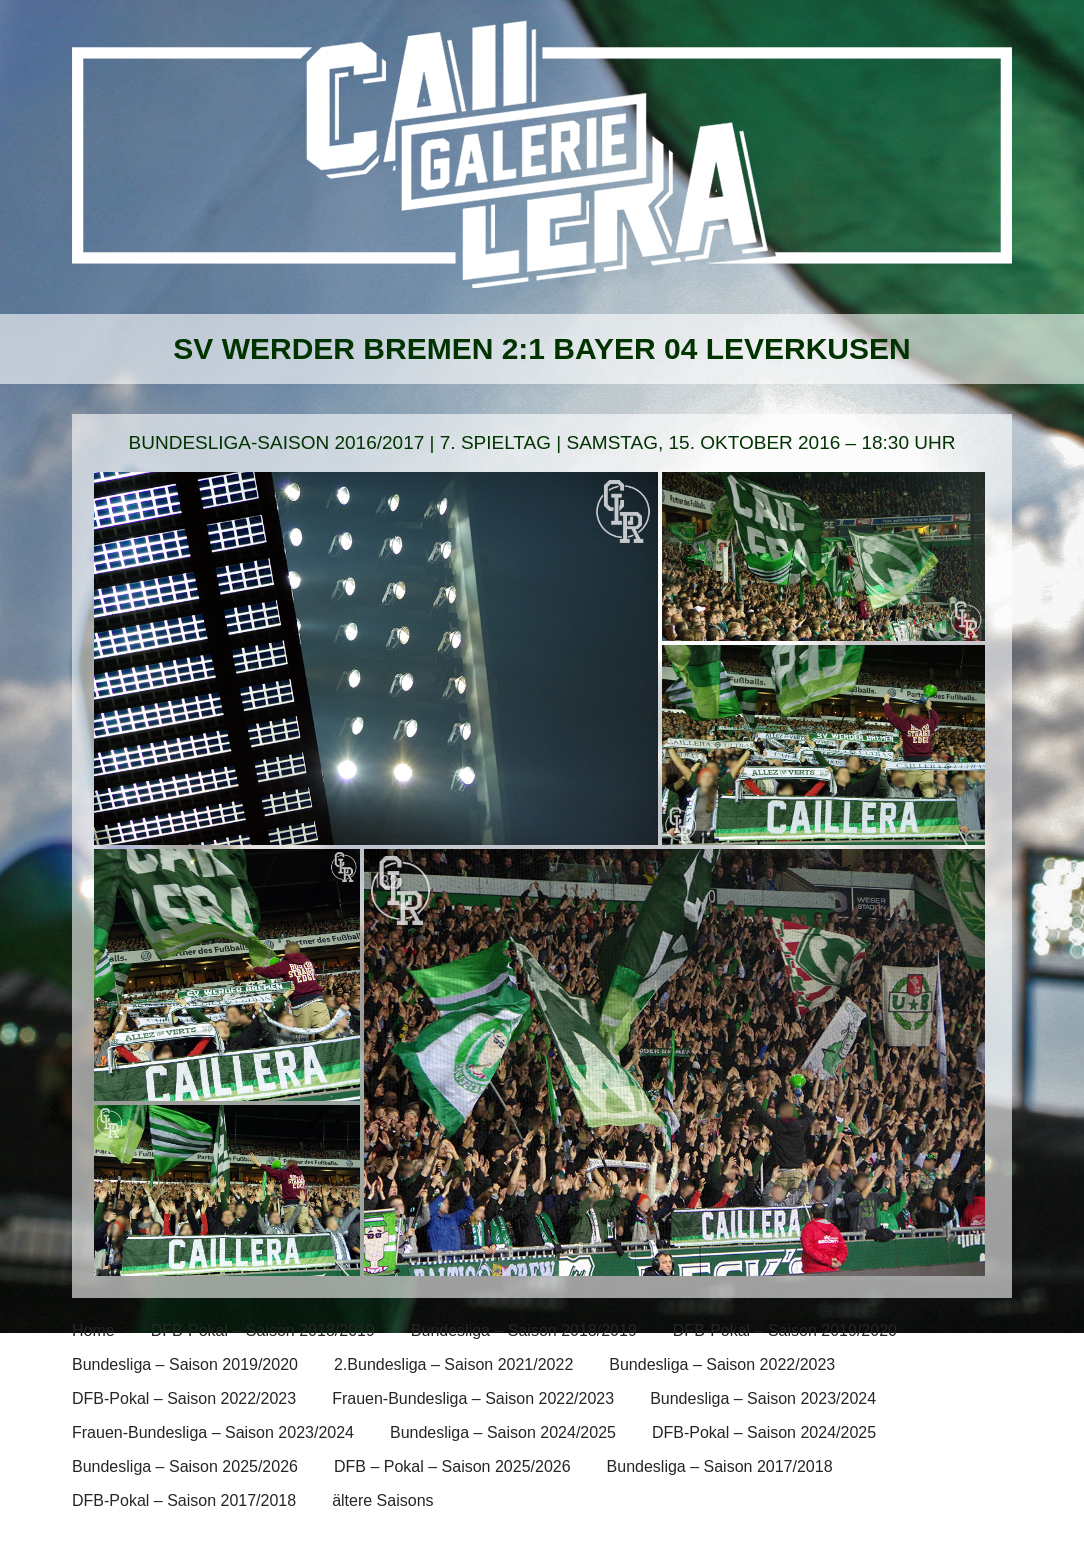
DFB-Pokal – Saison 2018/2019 (263, 1330)
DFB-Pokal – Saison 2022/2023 (184, 1398)
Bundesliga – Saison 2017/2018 (720, 1466)
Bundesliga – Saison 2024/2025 (503, 1432)
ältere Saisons (382, 1500)
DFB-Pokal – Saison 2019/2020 (785, 1330)
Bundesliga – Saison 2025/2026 (185, 1466)
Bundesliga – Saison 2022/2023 (722, 1364)
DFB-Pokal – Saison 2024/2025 (764, 1432)
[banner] (542, 167)
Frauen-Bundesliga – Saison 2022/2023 (473, 1398)
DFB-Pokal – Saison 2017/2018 (184, 1500)
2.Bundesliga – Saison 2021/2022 (453, 1364)
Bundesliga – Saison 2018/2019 (524, 1330)
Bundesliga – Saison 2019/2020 (185, 1364)
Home (93, 1330)
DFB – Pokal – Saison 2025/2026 (452, 1466)
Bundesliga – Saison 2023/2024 (763, 1398)
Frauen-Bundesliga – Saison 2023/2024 (213, 1432)
